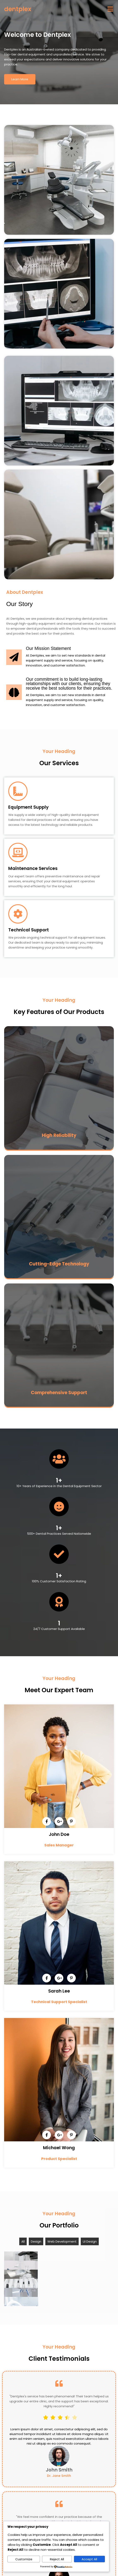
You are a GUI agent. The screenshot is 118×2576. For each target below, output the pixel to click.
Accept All (89, 2559)
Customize (23, 2559)
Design (36, 1818)
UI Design (90, 1818)
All (23, 1818)
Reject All (57, 2559)
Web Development (62, 1818)
